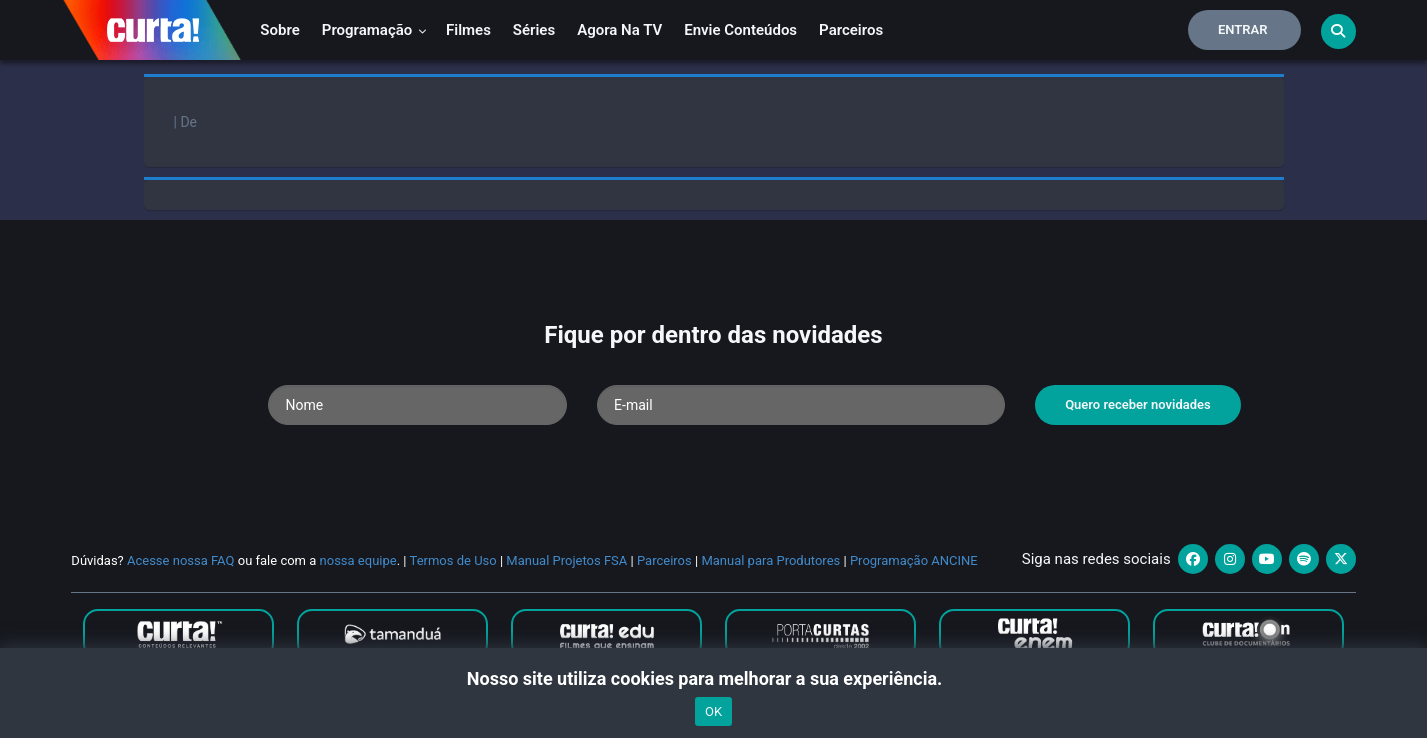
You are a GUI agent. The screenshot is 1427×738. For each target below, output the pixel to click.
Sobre (279, 30)
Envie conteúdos (740, 30)
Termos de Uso (453, 560)
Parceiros (851, 30)
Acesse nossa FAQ (181, 560)
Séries (534, 30)
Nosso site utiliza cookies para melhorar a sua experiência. (713, 678)
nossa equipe (358, 560)
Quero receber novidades (1138, 404)
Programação (374, 30)
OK (713, 711)
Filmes (468, 30)
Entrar (1243, 29)
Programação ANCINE (914, 560)
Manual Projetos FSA (566, 560)
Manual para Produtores (770, 560)
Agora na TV (619, 30)
